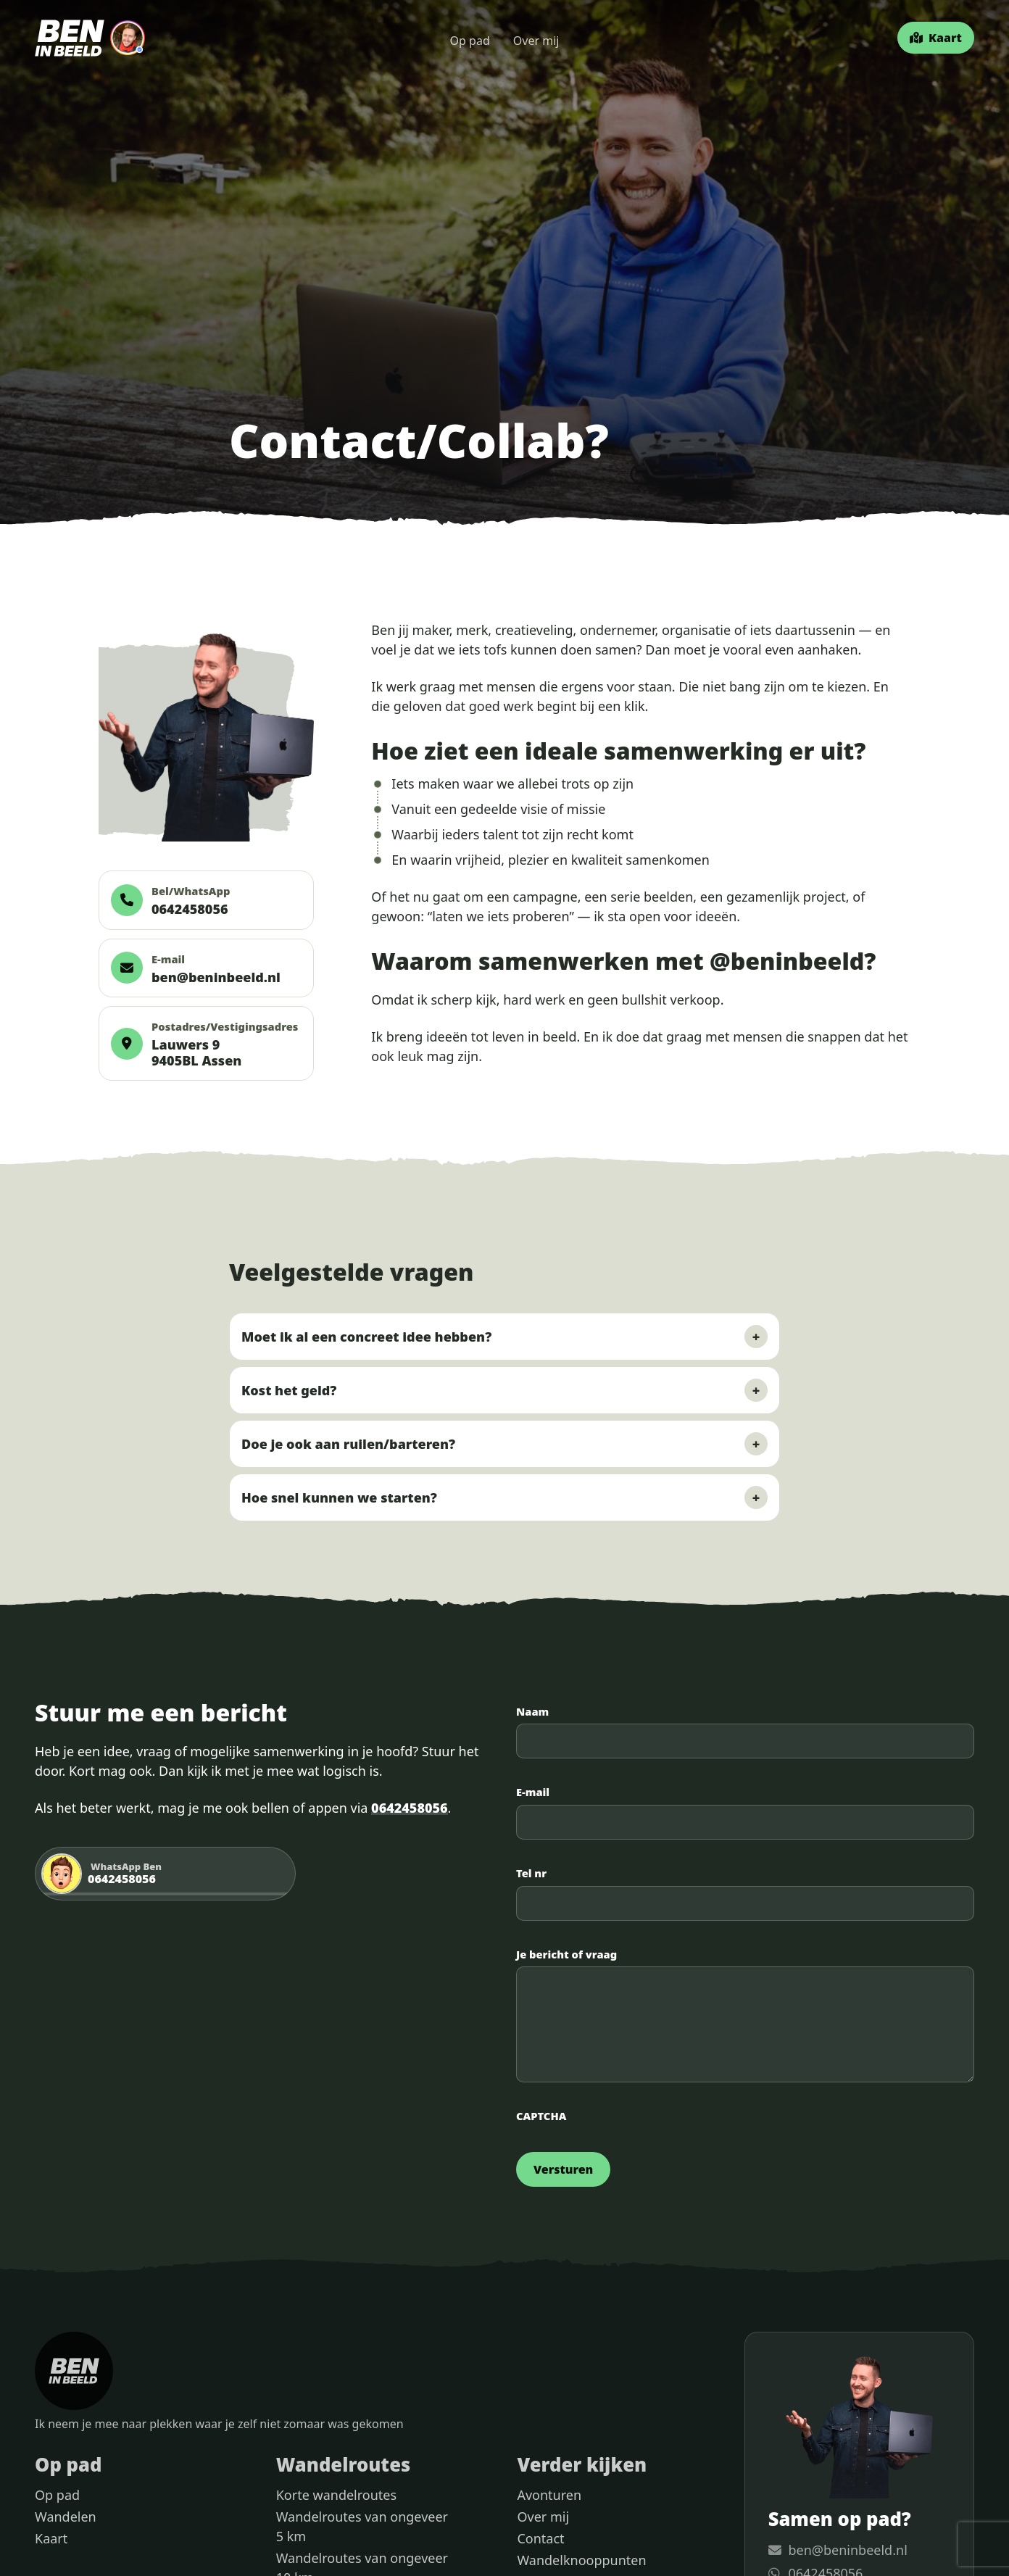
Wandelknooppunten (581, 2560)
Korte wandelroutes (336, 2495)
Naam (532, 1712)
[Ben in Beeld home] (90, 38)
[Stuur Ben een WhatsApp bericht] (165, 1873)
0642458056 (409, 1807)
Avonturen (549, 2495)
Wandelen (65, 2516)
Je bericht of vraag (566, 1954)
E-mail (532, 1792)
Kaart (51, 2538)
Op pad (470, 41)
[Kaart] (935, 38)
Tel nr (531, 1873)
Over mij (536, 41)
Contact (540, 2538)
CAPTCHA (541, 2116)
